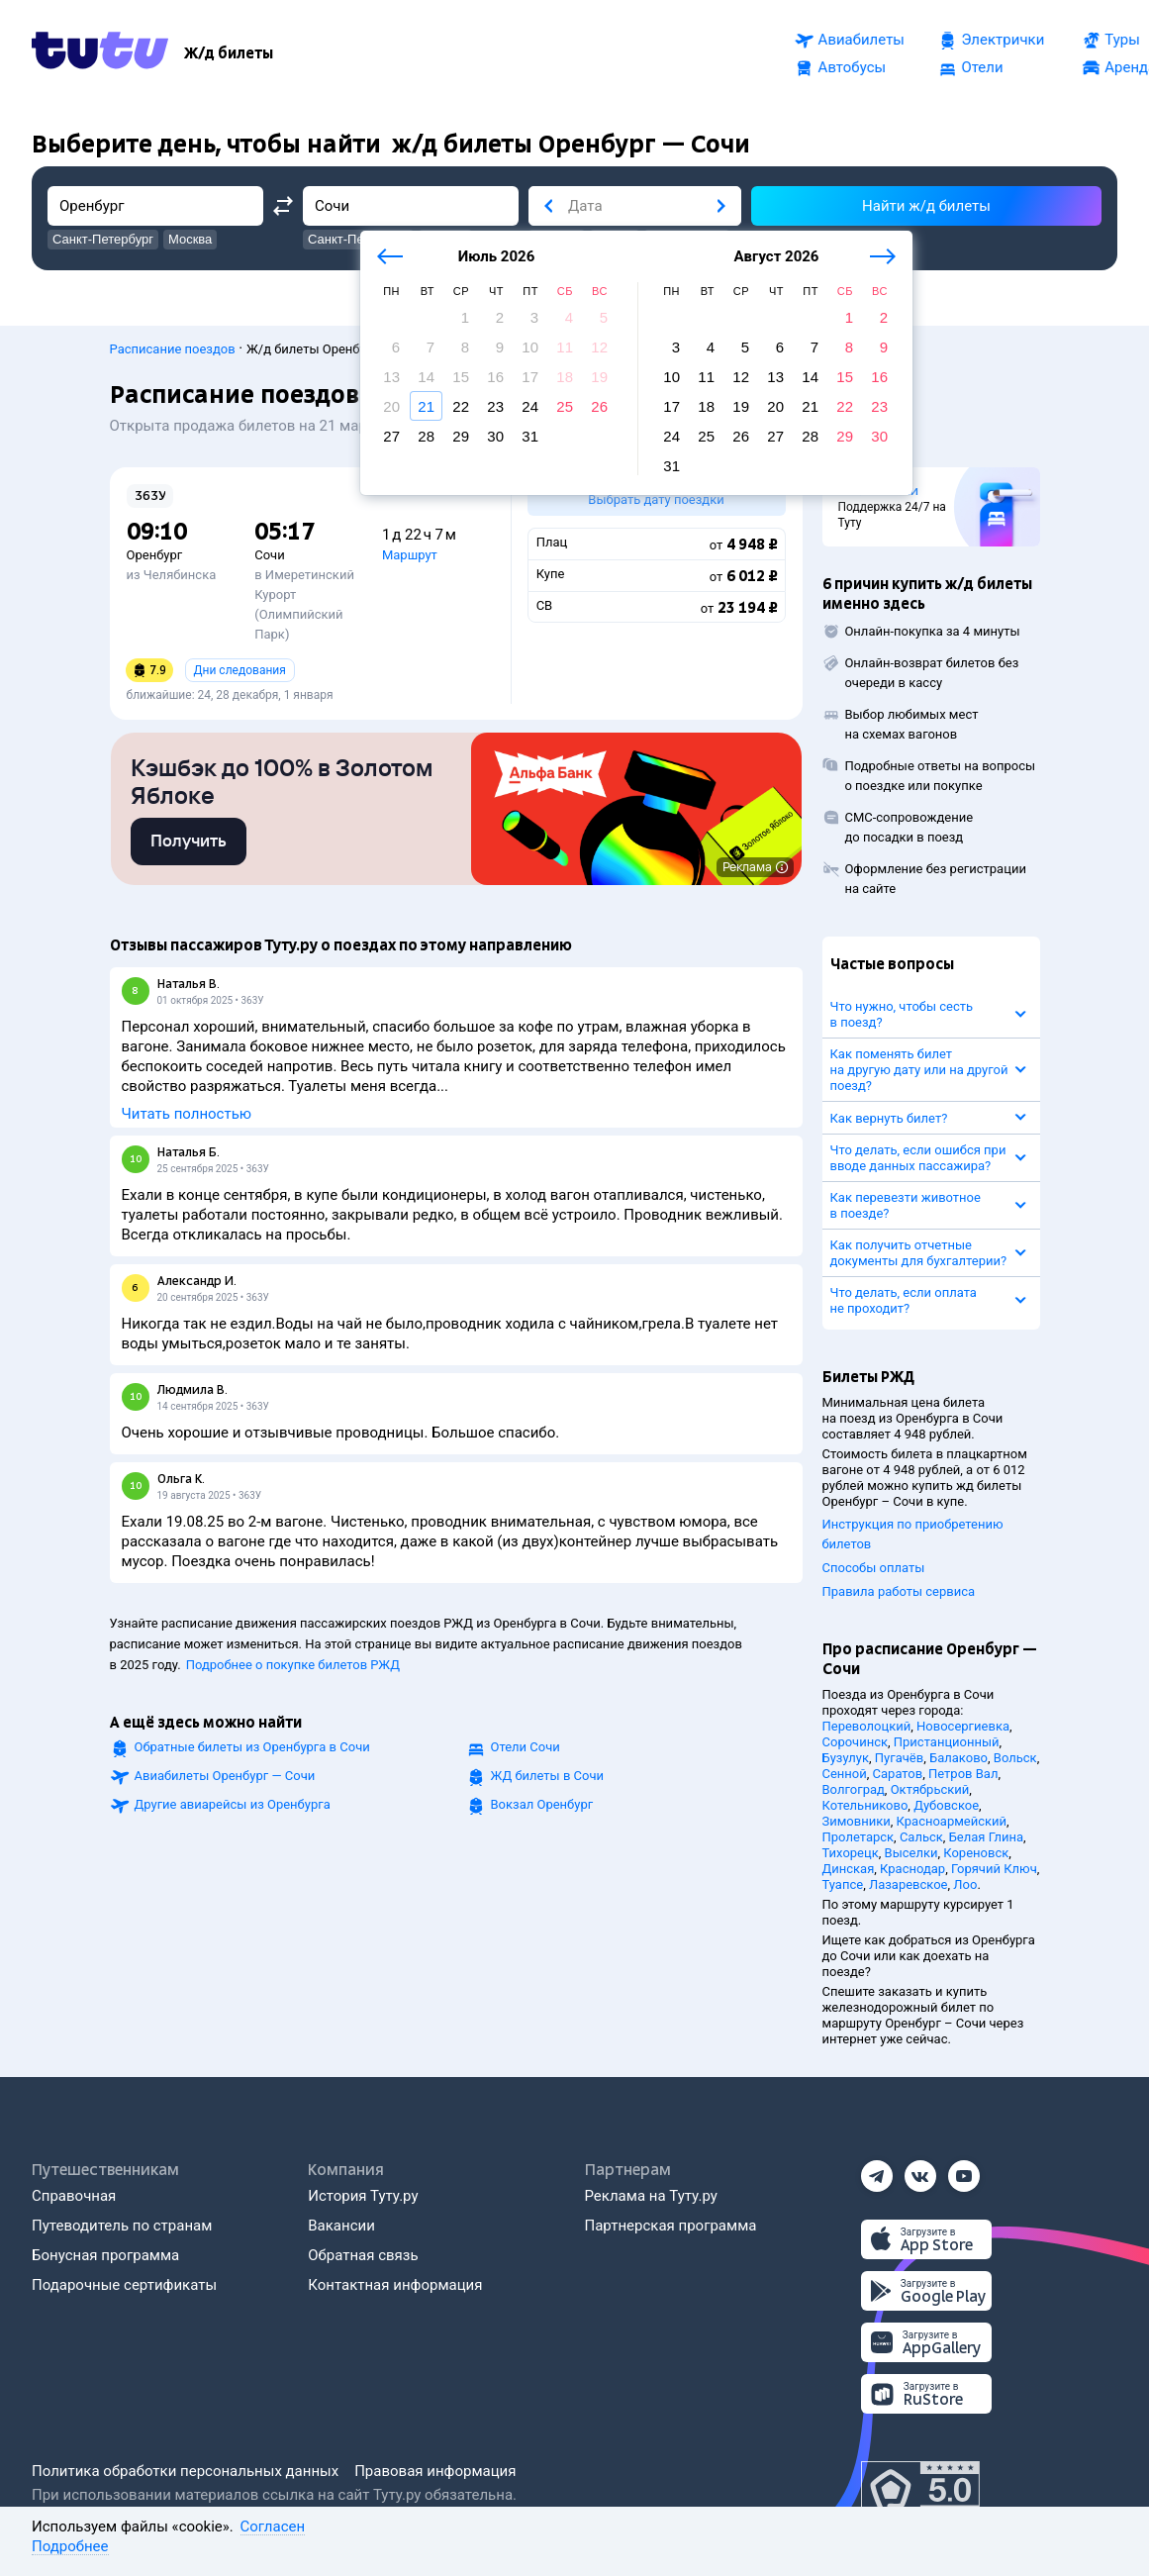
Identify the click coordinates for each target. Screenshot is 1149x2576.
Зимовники (856, 1821)
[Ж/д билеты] (228, 53)
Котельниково (865, 1805)
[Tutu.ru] (100, 53)
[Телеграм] (877, 2170)
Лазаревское (908, 1884)
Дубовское (946, 1805)
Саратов (898, 1773)
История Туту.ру (363, 2196)
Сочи (269, 554)
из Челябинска (172, 574)
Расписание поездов (173, 349)
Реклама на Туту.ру (651, 2196)
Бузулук (846, 1757)
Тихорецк (850, 1852)
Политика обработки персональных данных (185, 2471)
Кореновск (975, 1852)
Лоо (965, 1884)
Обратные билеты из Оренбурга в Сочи (252, 1750)
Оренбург (155, 554)
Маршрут (409, 554)
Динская (848, 1868)
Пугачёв (899, 1757)
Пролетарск (858, 1837)
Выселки (911, 1852)
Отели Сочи (525, 1750)
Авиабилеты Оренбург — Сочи (225, 1779)
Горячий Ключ (994, 1868)
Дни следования (240, 670)
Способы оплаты (873, 1567)
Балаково (958, 1757)
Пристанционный (947, 1741)
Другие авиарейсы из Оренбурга (233, 1808)
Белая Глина (986, 1837)
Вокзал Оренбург (542, 1808)
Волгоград (853, 1789)
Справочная (74, 2196)
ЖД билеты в (548, 1779)
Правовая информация (435, 2471)
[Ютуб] (964, 2170)
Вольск (1015, 1757)
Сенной (844, 1773)
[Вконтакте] (920, 2170)
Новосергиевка (962, 1726)
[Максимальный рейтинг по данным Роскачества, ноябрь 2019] (920, 2491)
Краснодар (912, 1868)
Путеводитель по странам (122, 2225)
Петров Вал (963, 1773)
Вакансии (341, 2225)
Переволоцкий (866, 1726)
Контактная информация (395, 2285)
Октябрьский (930, 1789)
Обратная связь (363, 2255)
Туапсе (843, 1884)
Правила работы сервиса (899, 1591)
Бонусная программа (105, 2255)
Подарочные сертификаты (124, 2285)
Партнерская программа (671, 2225)
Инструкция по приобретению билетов (913, 1534)
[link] (188, 845)
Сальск (921, 1837)
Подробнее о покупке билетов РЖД (293, 1668)
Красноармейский (952, 1821)
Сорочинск (855, 1741)
